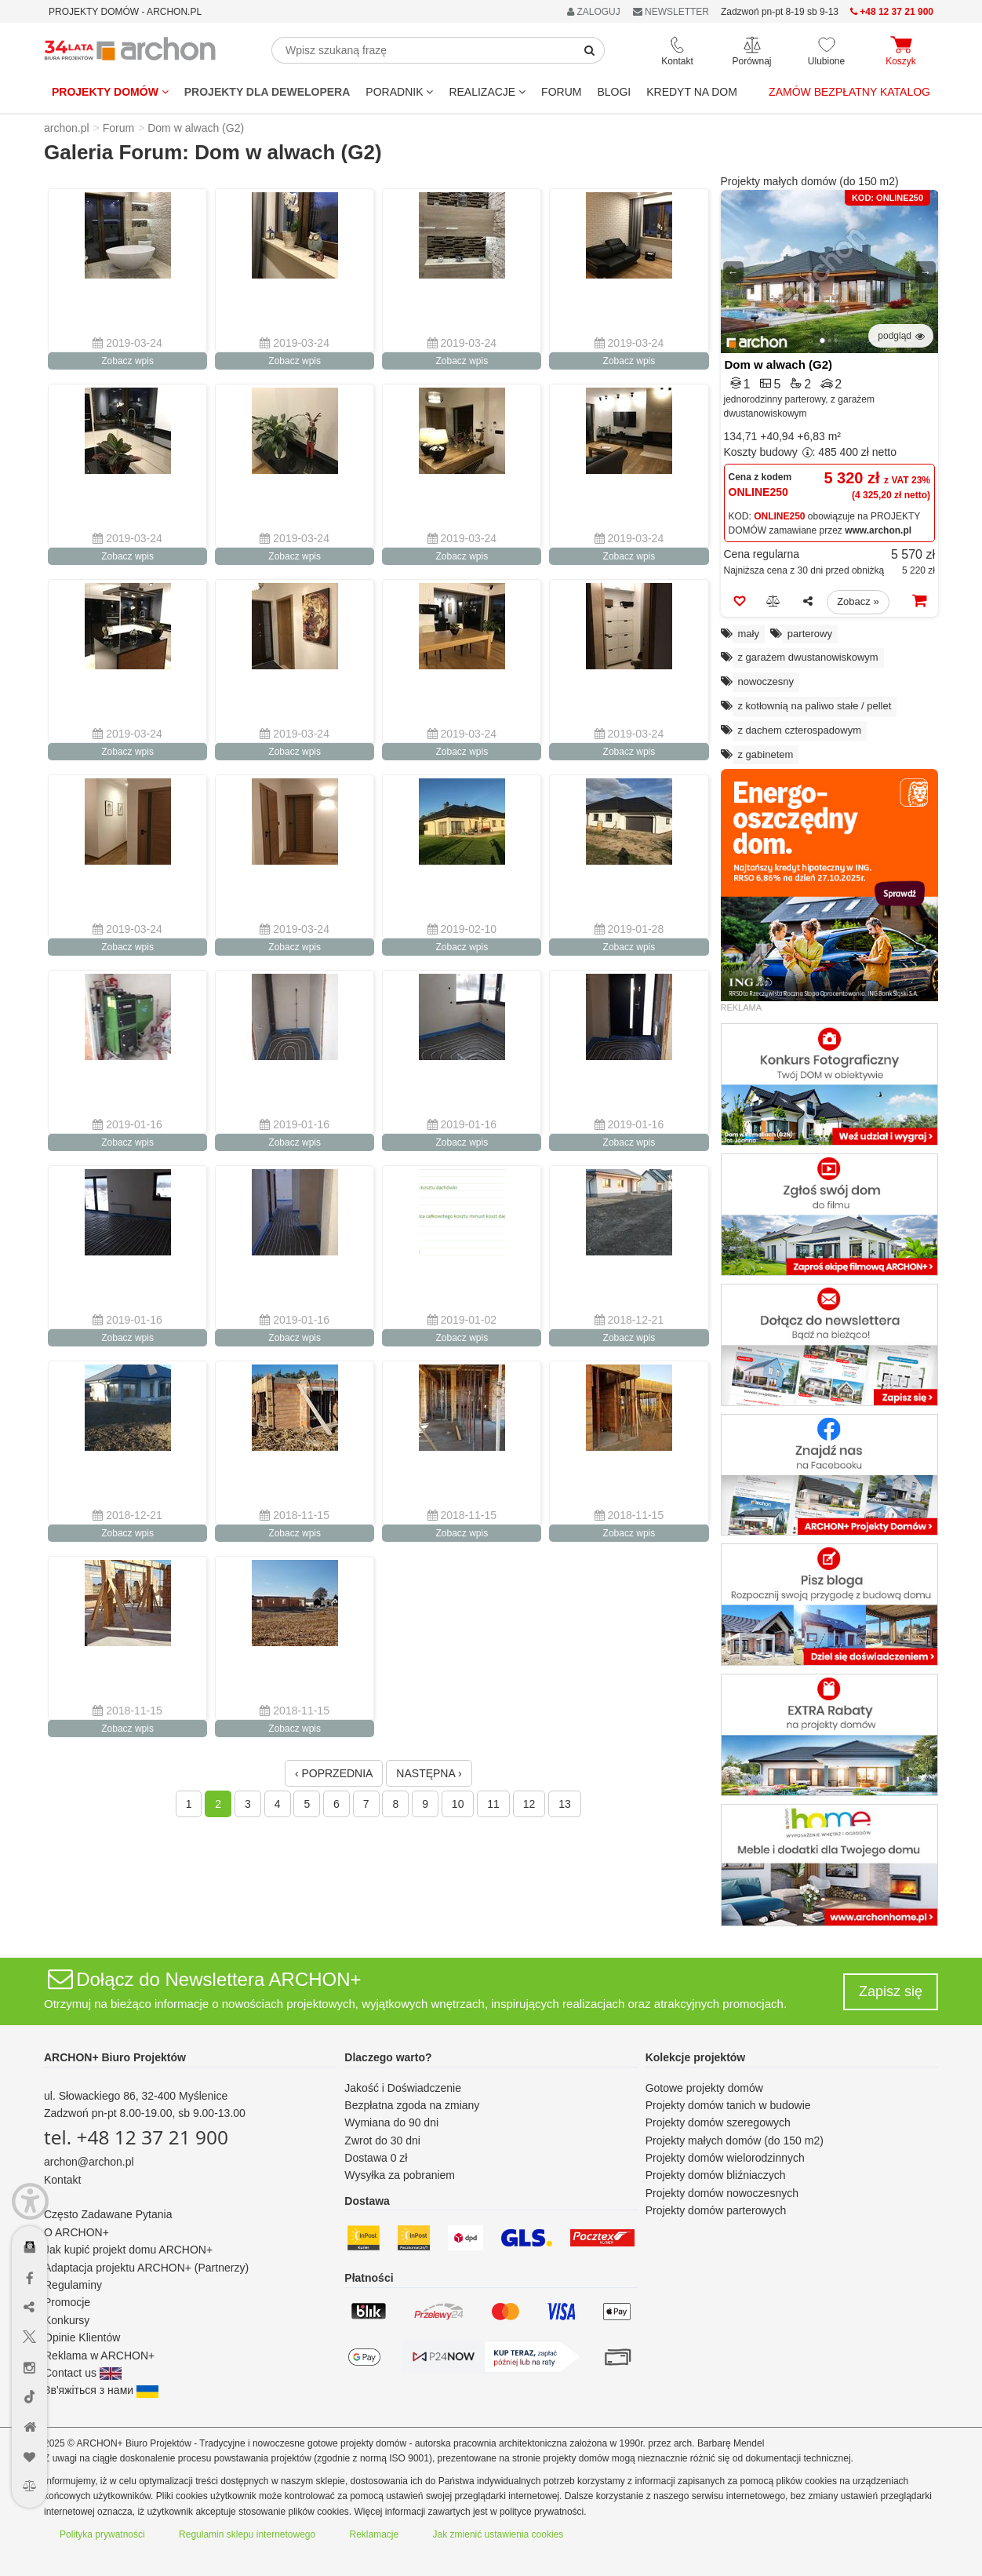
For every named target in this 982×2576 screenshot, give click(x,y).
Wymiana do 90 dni (391, 2122)
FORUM (561, 92)
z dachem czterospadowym (800, 730)
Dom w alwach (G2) (779, 364)
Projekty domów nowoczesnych (722, 2193)
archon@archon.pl (89, 2161)
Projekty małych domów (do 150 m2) (810, 181)
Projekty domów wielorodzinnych (725, 2158)
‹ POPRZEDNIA (334, 1773)
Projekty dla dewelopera (267, 92)
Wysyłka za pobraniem (399, 2175)
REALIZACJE (487, 92)
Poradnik (399, 92)
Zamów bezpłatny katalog (849, 92)
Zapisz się (890, 1991)
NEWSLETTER (671, 11)
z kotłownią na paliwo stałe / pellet (815, 706)
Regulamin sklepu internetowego (247, 2534)
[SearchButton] (590, 50)
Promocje (67, 2302)
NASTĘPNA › (428, 1773)
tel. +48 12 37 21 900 (136, 2137)
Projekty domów (110, 92)
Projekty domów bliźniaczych (716, 2175)
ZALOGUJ (593, 11)
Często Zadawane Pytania (108, 2214)
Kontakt (62, 2179)
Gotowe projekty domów (704, 2088)
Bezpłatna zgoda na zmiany (411, 2105)
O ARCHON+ (76, 2232)
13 (564, 1804)
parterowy (809, 633)
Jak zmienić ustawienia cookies (498, 2534)
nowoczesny (766, 681)
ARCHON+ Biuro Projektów (115, 2057)
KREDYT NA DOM (691, 92)
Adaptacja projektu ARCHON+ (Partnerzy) (146, 2267)
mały (748, 633)
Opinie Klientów (82, 2337)
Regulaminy (73, 2285)
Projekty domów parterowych (716, 2210)
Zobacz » (857, 601)
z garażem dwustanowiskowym (808, 657)
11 (493, 1804)
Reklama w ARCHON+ (99, 2355)
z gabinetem (766, 754)
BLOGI (614, 92)
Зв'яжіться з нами (101, 2390)
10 (458, 1804)
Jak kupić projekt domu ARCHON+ (128, 2249)
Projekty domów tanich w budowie (728, 2105)
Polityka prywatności (102, 2534)
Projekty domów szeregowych (718, 2122)
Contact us (83, 2372)
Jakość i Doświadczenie (402, 2088)
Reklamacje (374, 2534)
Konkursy (66, 2320)
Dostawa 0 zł (375, 2158)
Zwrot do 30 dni (382, 2140)
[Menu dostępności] (30, 2201)
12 (529, 1804)
